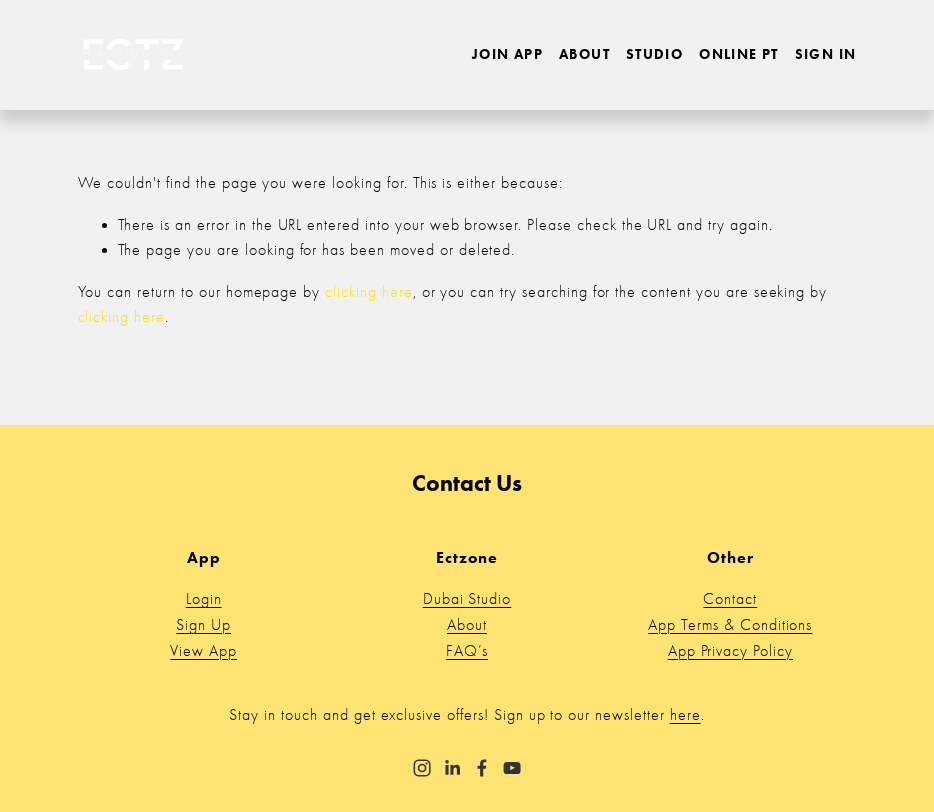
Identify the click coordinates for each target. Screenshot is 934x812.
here (685, 715)
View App (203, 651)
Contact (730, 599)
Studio (654, 54)
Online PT (739, 54)
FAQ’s (467, 651)
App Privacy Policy (730, 651)
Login (204, 599)
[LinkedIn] (452, 768)
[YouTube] (512, 768)
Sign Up (203, 625)
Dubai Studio (467, 599)
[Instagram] (422, 768)
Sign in (826, 54)
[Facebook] (482, 768)
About (584, 54)
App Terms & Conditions (730, 625)
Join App (507, 54)
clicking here (368, 292)
